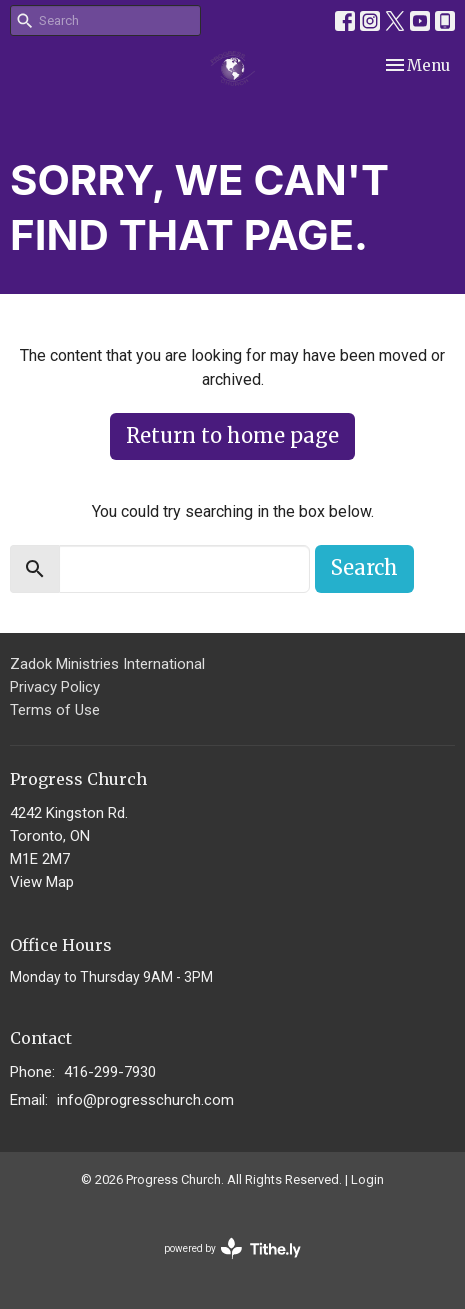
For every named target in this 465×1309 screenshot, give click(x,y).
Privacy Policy (55, 687)
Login (367, 1179)
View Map (42, 882)
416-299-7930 (110, 1072)
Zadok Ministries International (107, 664)
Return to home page (232, 435)
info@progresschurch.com (145, 1100)
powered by (232, 1248)
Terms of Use (55, 710)
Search (364, 567)
